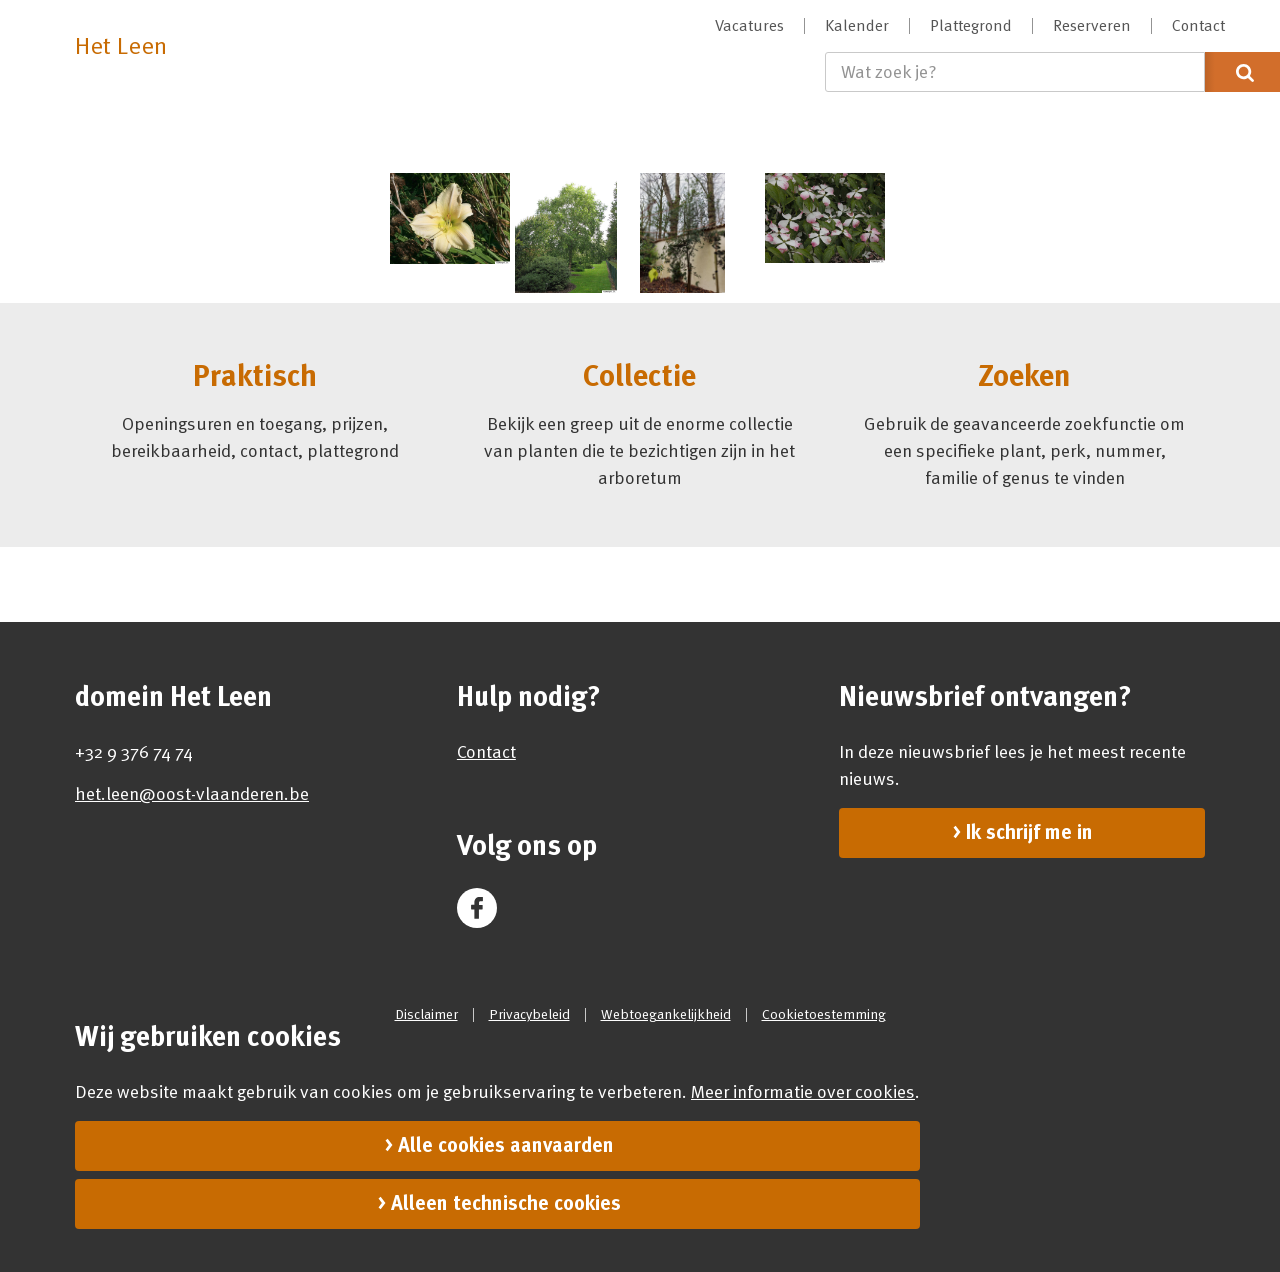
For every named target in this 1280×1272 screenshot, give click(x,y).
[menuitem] (750, 26)
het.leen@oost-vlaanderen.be (192, 794)
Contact (486, 752)
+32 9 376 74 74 (134, 752)
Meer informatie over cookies (803, 1092)
